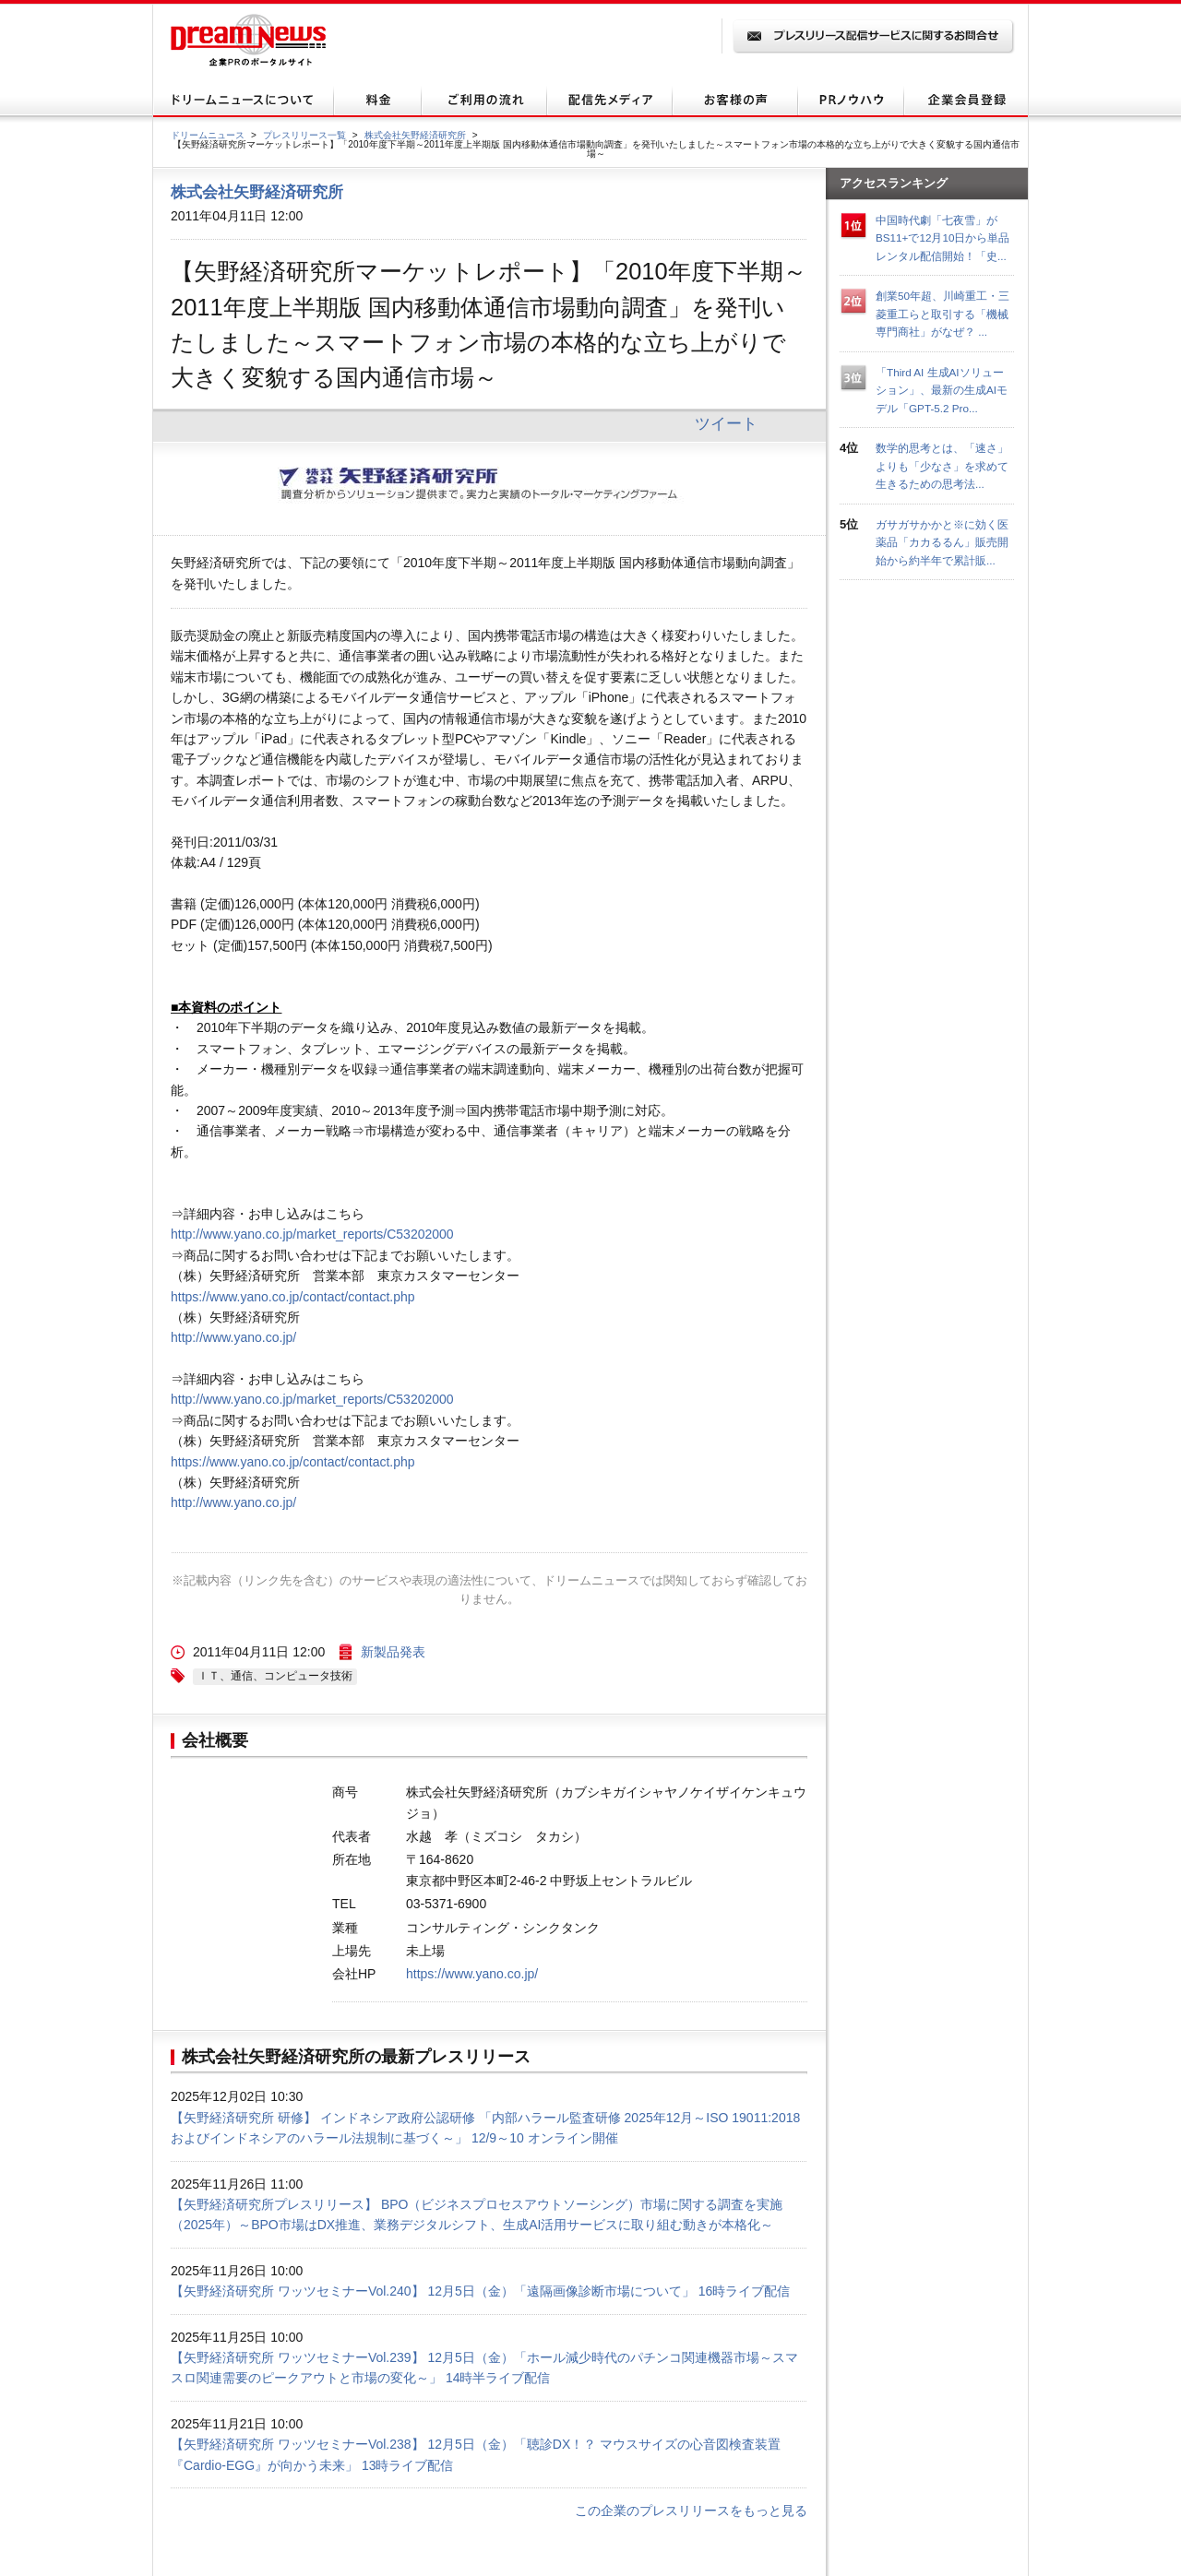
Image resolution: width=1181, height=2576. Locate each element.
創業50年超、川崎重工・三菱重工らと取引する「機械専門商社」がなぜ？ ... (942, 314)
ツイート (726, 423)
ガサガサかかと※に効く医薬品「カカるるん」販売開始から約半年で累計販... (942, 542)
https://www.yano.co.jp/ (472, 1973)
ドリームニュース (208, 135)
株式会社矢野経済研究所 (415, 135)
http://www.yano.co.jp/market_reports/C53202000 (312, 1234)
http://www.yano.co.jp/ (233, 1337)
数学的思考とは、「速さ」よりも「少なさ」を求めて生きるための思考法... (942, 466)
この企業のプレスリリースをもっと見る (691, 2510)
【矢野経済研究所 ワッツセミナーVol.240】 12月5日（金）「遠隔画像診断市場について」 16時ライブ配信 (480, 2291)
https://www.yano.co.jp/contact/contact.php (293, 1296)
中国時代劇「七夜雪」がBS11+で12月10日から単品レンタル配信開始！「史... (942, 238)
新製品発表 (393, 1651)
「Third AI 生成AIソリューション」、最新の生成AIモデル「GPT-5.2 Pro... (942, 390)
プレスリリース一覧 (304, 135)
